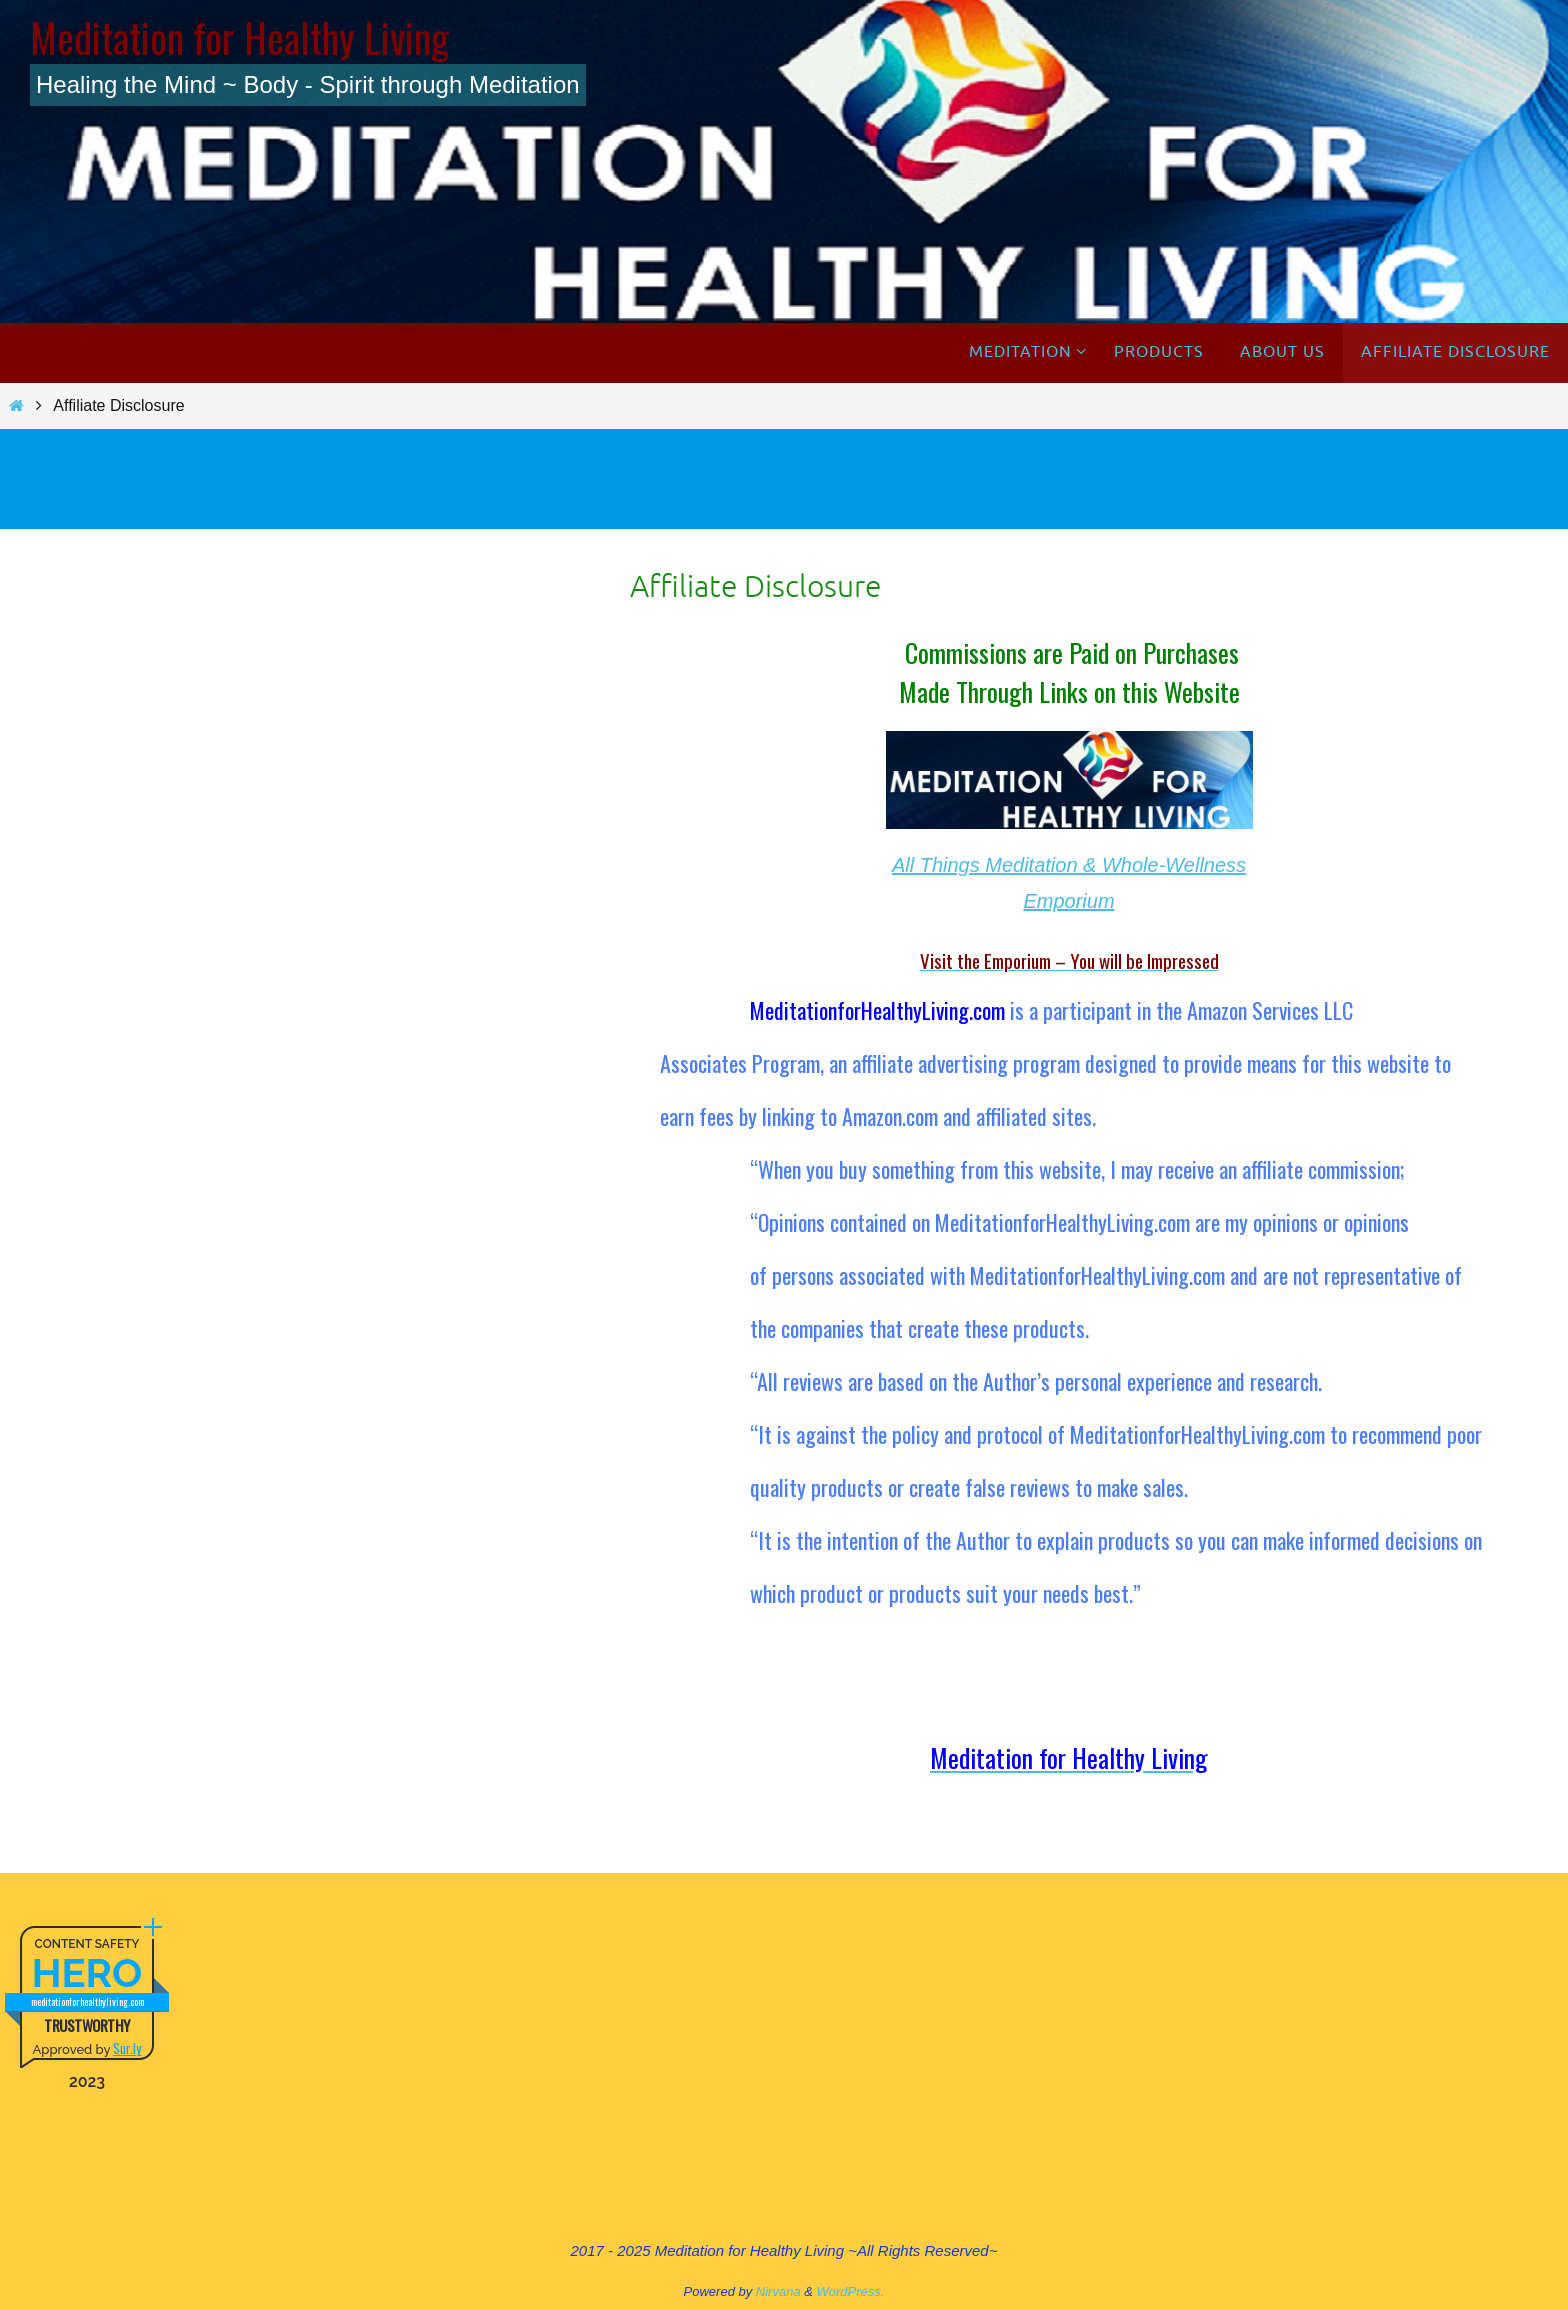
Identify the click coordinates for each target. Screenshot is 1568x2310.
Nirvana (778, 2291)
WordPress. (851, 2291)
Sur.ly (127, 2048)
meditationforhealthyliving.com (87, 2001)
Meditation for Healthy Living (239, 37)
